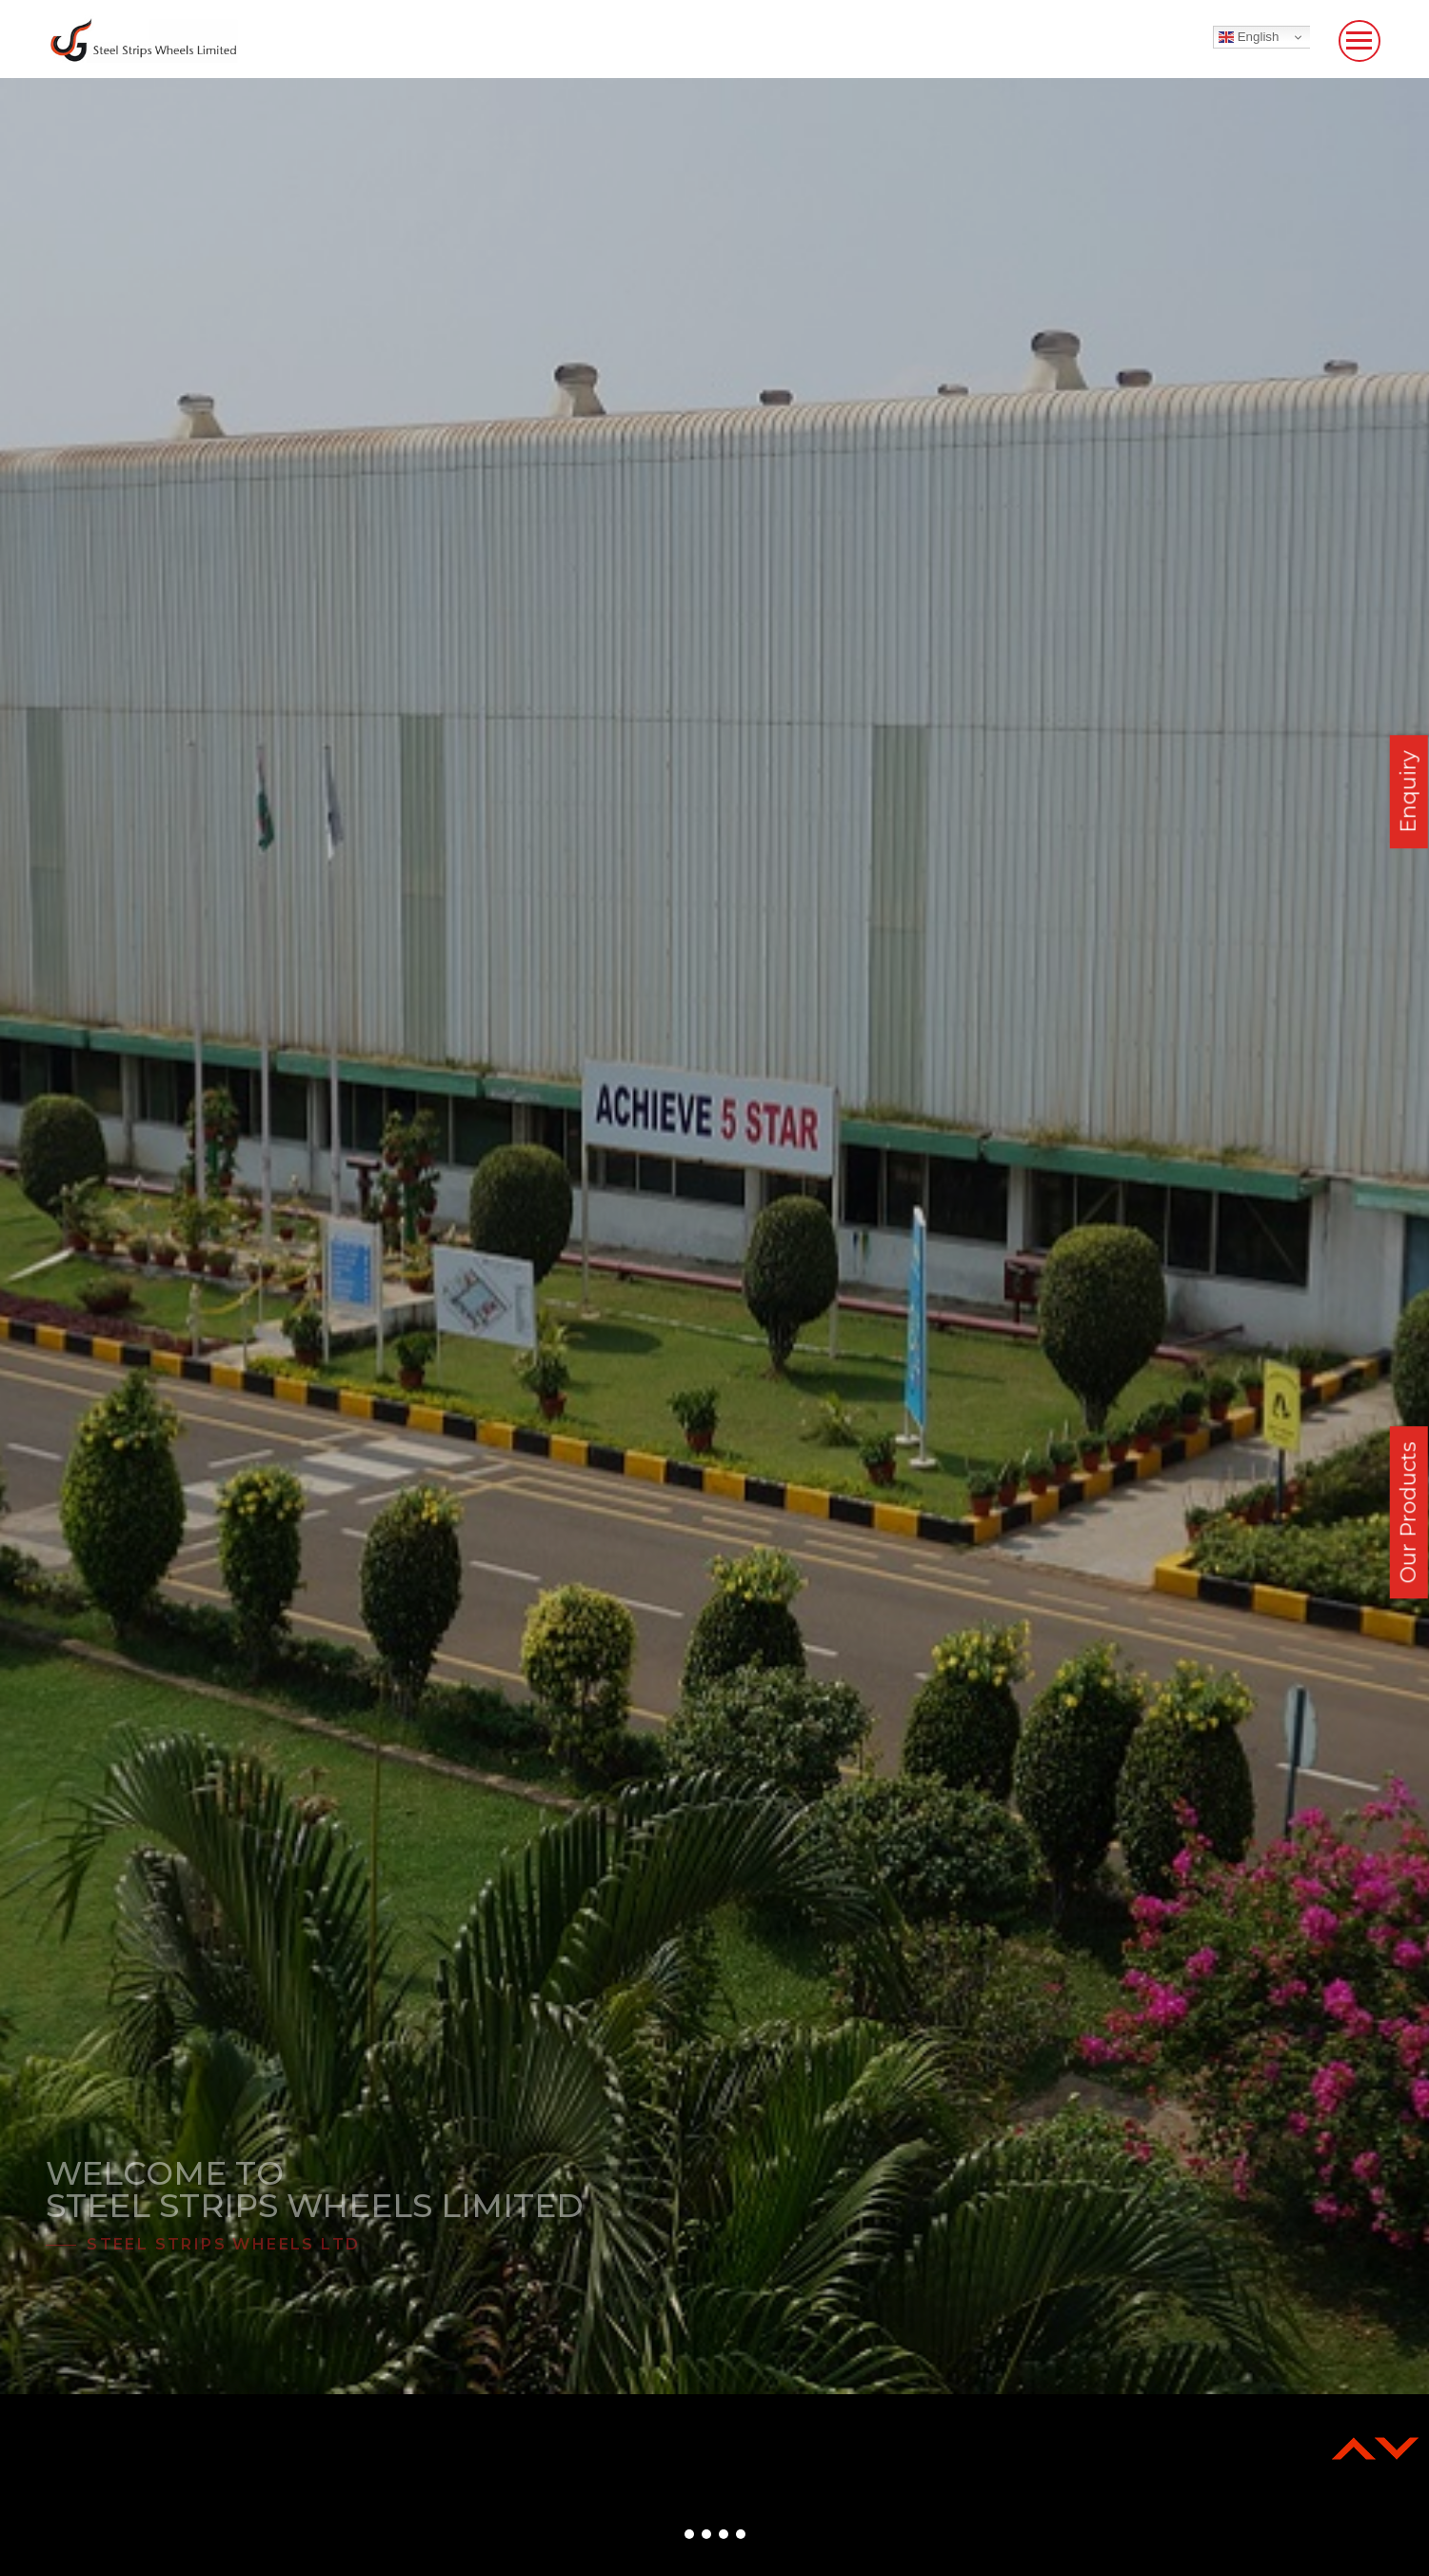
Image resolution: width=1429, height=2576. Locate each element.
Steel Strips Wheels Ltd (223, 2244)
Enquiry (1408, 791)
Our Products (1408, 1513)
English (1249, 37)
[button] (689, 2534)
